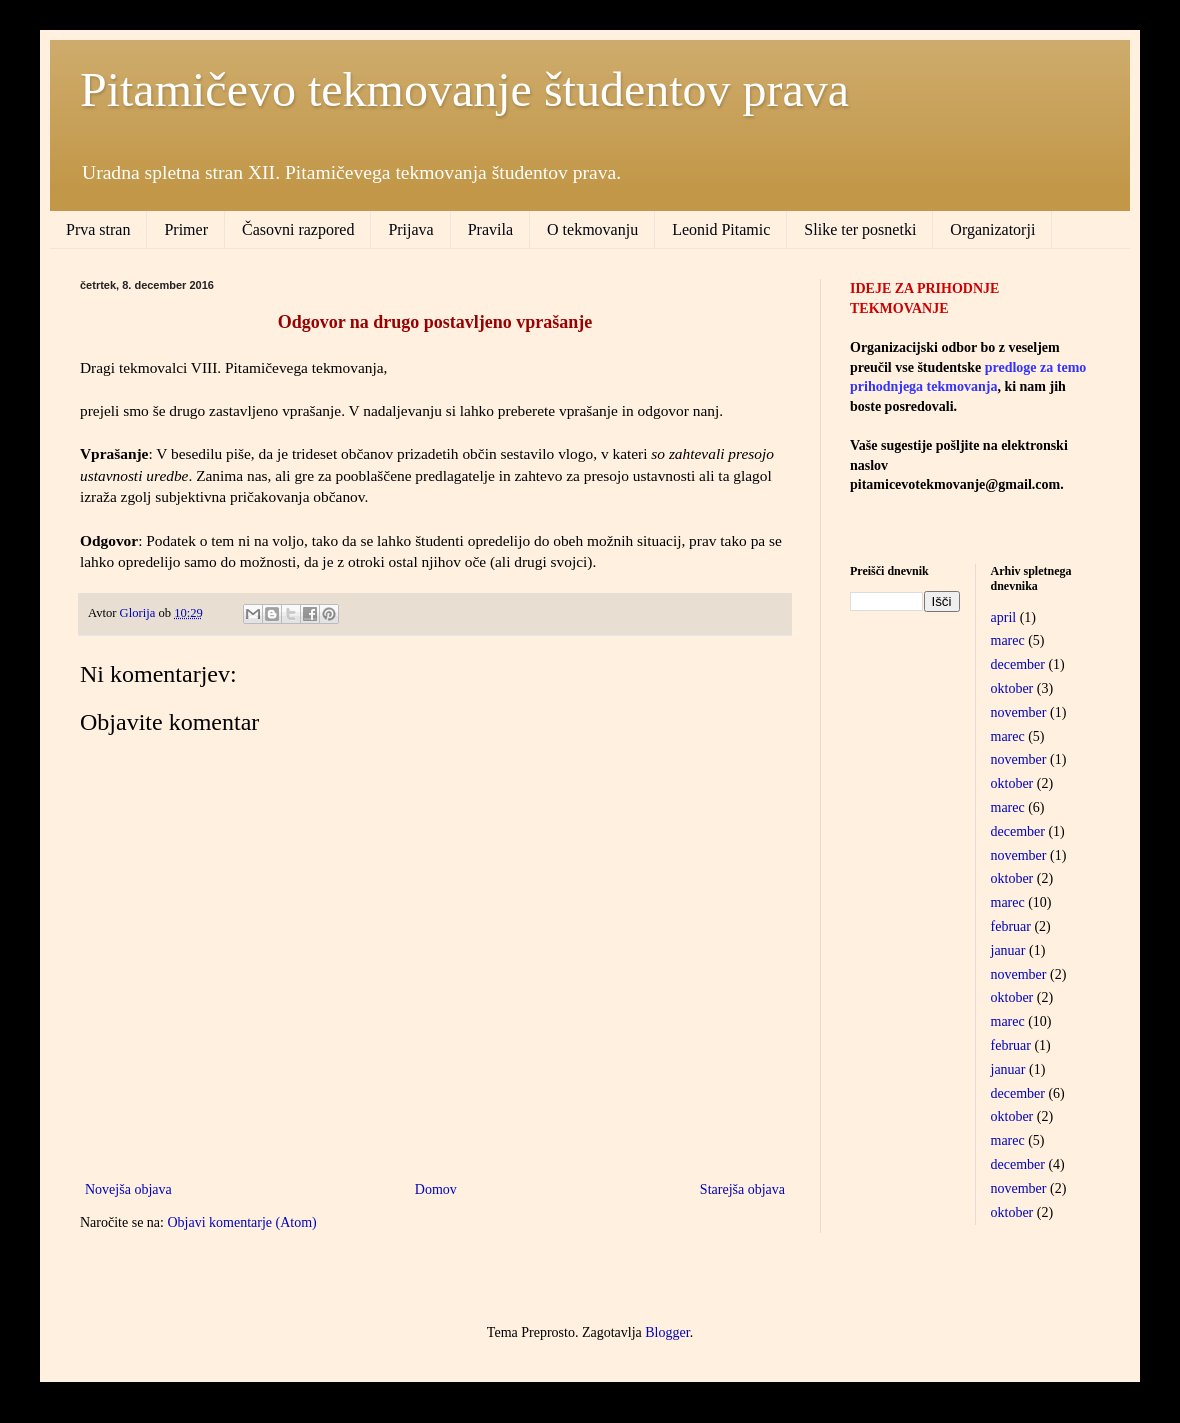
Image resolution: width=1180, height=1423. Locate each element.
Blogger (667, 1332)
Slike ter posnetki (860, 229)
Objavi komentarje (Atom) (241, 1222)
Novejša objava (128, 1189)
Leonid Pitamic (721, 229)
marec (1008, 640)
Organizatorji (992, 229)
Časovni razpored (298, 229)
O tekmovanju (592, 229)
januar (1008, 950)
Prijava (410, 229)
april (1004, 617)
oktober (1012, 688)
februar (1011, 926)
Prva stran (98, 229)
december (1018, 664)
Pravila (490, 229)
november (1019, 712)
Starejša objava (742, 1189)
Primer (186, 229)
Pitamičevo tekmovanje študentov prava (464, 89)
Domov (436, 1189)
